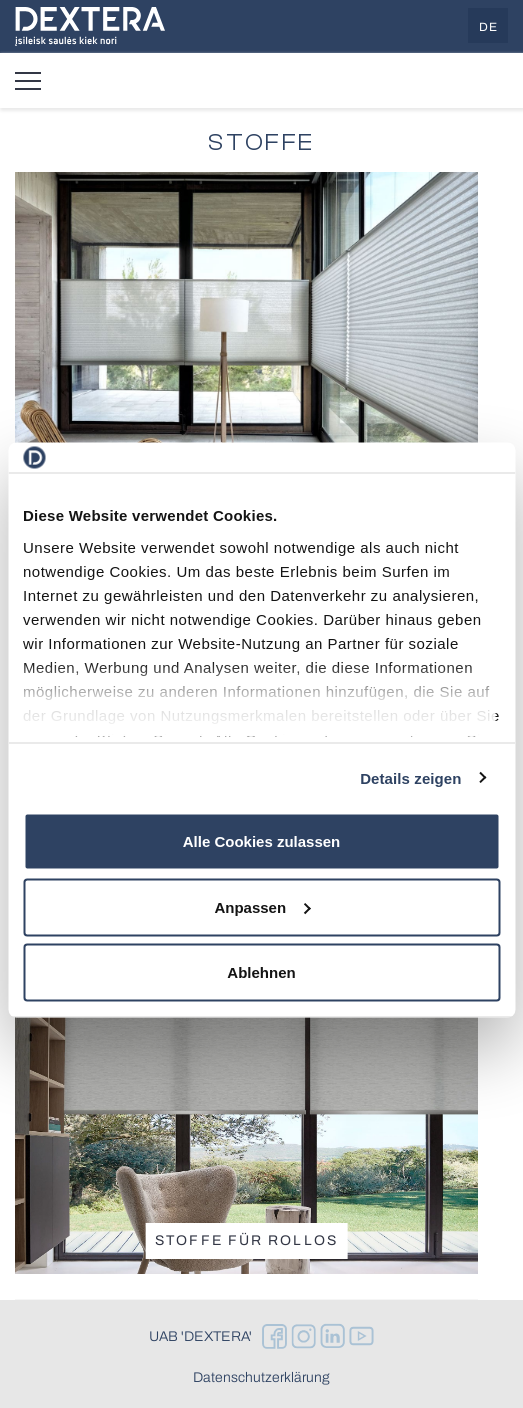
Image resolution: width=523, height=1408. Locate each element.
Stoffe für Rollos (246, 1240)
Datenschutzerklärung (261, 1377)
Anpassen (262, 906)
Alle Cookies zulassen (262, 841)
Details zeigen (410, 777)
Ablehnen (261, 972)
